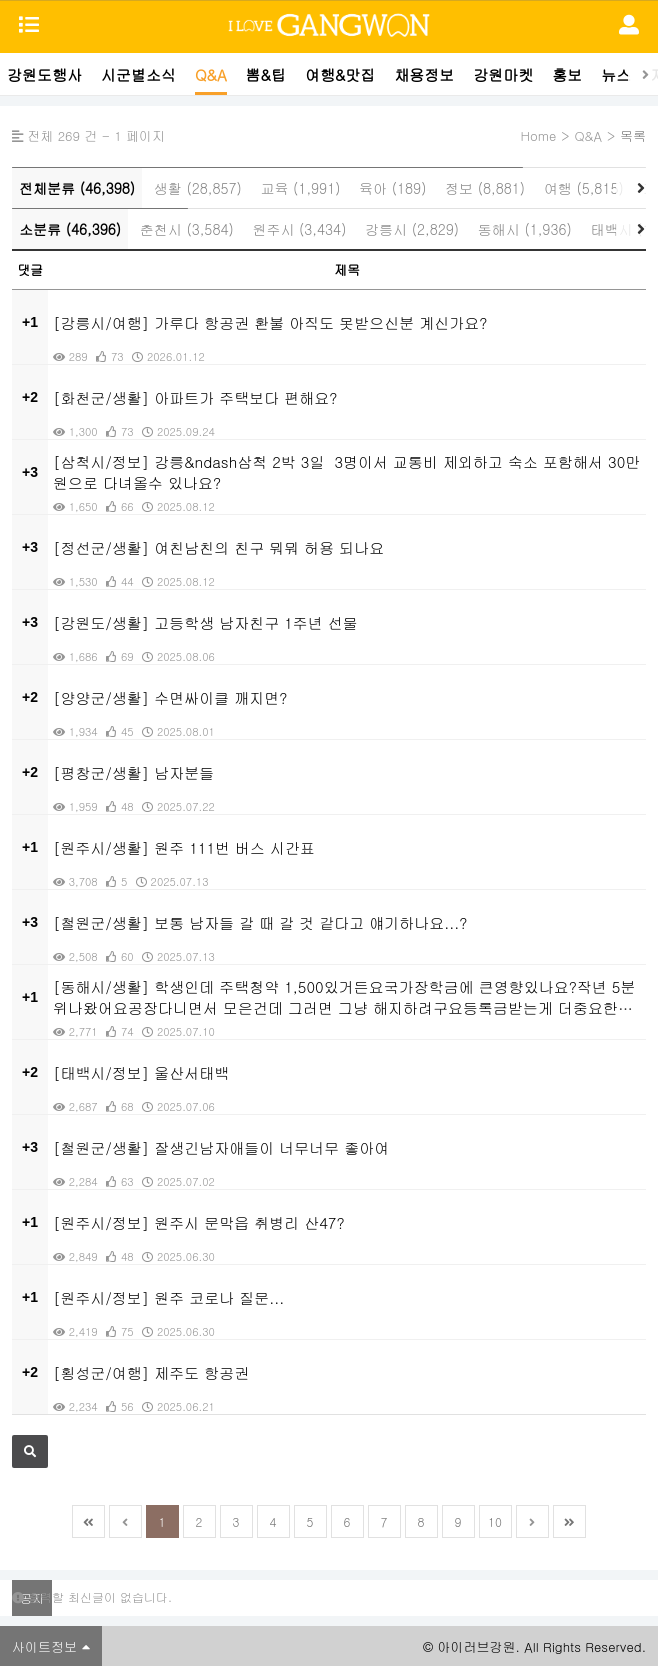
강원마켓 (503, 74)
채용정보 (424, 74)
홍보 (567, 74)
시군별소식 (138, 74)
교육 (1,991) (300, 188)
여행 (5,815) (584, 188)
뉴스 (616, 74)
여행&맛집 (340, 74)
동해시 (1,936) (525, 229)
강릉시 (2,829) (412, 229)
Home (538, 135)
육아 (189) (392, 188)
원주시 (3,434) (299, 229)
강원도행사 (44, 74)
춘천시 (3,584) (187, 229)
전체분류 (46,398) (77, 188)
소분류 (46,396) (70, 229)
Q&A (211, 74)
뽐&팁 (266, 74)
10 (495, 1521)
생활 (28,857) (198, 188)
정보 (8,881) (485, 188)
